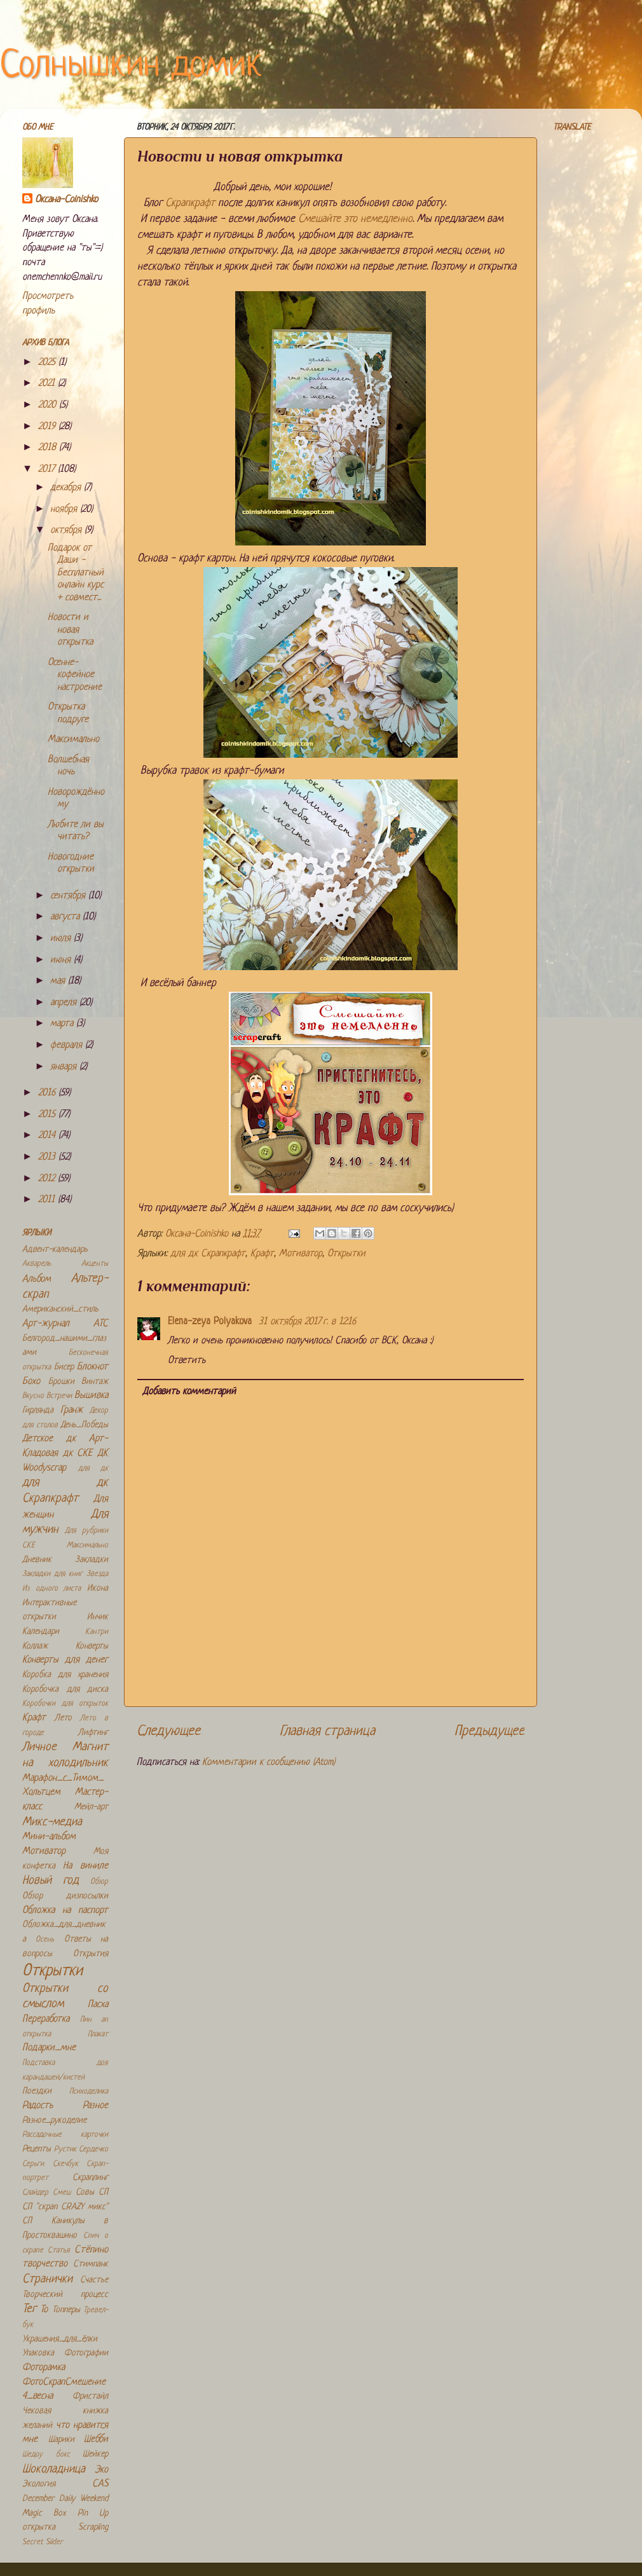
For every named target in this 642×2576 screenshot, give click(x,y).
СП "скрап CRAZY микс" (65, 2207)
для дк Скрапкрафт (207, 1254)
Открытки (346, 1254)
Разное (95, 2105)
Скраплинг (90, 2177)
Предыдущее (489, 1731)
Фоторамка (43, 2367)
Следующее (168, 1731)
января (64, 1067)
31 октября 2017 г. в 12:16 (307, 1322)
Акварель (36, 1263)
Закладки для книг (52, 1574)
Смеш (62, 2192)
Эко (101, 2470)
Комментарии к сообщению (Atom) (268, 1762)
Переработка (45, 2019)
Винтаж (94, 1382)
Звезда (97, 1574)
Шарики (61, 2439)
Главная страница (327, 1731)
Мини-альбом (49, 1837)
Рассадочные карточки (65, 2134)
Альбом (36, 1279)
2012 (48, 1179)
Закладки (91, 1560)
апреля (64, 1002)
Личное (39, 1747)
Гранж (71, 1410)
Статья (59, 2250)
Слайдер (35, 2192)
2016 (48, 1093)
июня (62, 960)
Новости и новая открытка (70, 630)
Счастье (94, 2280)
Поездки (36, 2091)
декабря (67, 488)
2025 (48, 362)
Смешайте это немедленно (355, 219)
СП (103, 2192)
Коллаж (35, 1646)
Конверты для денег (65, 1660)
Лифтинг (93, 1732)
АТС (100, 1324)
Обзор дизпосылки (65, 1896)
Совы (85, 2192)
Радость (37, 2105)
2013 (48, 1157)
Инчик (97, 1617)
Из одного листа (51, 1588)
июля (62, 938)
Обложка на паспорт (65, 1910)
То (44, 2310)
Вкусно (33, 1396)
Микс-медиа (52, 1822)
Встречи (59, 1396)
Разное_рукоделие (54, 2120)
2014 (48, 1135)
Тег (29, 2309)
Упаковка (38, 2353)
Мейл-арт (91, 1807)
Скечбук (65, 2164)
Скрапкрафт (190, 203)
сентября (69, 896)
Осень (45, 1939)
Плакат (98, 2034)
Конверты (92, 1646)
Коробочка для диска (65, 1689)
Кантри (96, 1631)
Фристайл (90, 2396)
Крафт (262, 1254)
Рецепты (36, 2149)
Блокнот (92, 1367)
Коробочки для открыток (65, 1703)
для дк (93, 1468)
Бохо (31, 1381)
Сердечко (93, 2149)
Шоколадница (53, 2469)
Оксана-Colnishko (66, 200)
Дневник (36, 1560)
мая (59, 981)
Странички (47, 2279)
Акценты (94, 1263)
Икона (97, 1588)
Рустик (65, 2149)
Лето (63, 1718)
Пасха (98, 2004)
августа (66, 917)
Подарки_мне (49, 2048)
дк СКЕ (78, 1453)
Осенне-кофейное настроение (75, 675)
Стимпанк (90, 2264)
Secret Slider (42, 2542)
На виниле (85, 1866)
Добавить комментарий (189, 1392)
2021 (48, 383)
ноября (65, 509)
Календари (40, 1631)
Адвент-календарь (55, 1249)
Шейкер (95, 2454)
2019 (48, 426)
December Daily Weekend (65, 2499)
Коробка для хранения (65, 1675)
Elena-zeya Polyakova (211, 1322)
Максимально (73, 739)
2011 (48, 1200)
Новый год (50, 1880)
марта (63, 1023)
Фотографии (86, 2353)
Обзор (99, 1881)
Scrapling (93, 2527)
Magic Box (43, 2513)
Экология (38, 2484)
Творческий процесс (65, 2294)
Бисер (64, 1367)
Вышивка (91, 1395)
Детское (37, 1439)
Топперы (66, 2310)
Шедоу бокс (46, 2454)
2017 (48, 469)
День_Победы (84, 1425)
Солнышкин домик (131, 66)
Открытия (90, 1954)
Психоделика (88, 2091)
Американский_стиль (60, 1309)
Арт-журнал (45, 1324)
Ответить (186, 1360)
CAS (100, 2484)
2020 (48, 405)
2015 (48, 1114)
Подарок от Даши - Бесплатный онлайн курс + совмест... (76, 573)
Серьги (33, 2164)
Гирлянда (37, 1410)
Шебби (96, 2439)
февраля (67, 1045)
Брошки (61, 1382)
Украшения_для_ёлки (59, 2339)
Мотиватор (300, 1254)
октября (67, 530)
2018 (48, 447)
